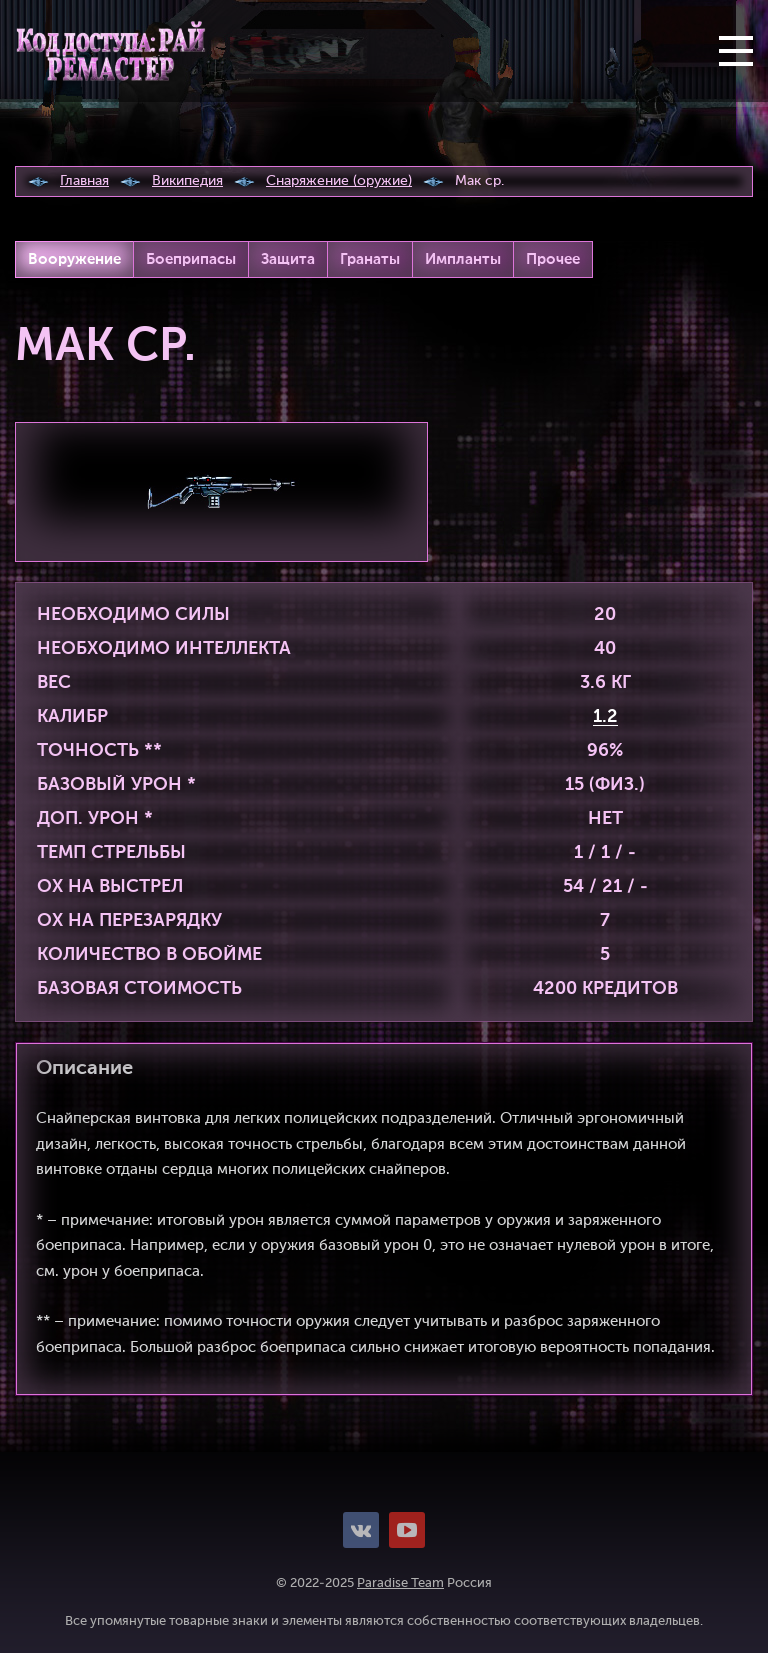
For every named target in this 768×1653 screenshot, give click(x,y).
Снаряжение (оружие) (339, 181)
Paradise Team (400, 1583)
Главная (84, 181)
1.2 (605, 717)
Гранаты (370, 259)
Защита (288, 259)
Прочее (553, 259)
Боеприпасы (191, 259)
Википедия (187, 181)
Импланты (463, 259)
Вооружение (74, 259)
